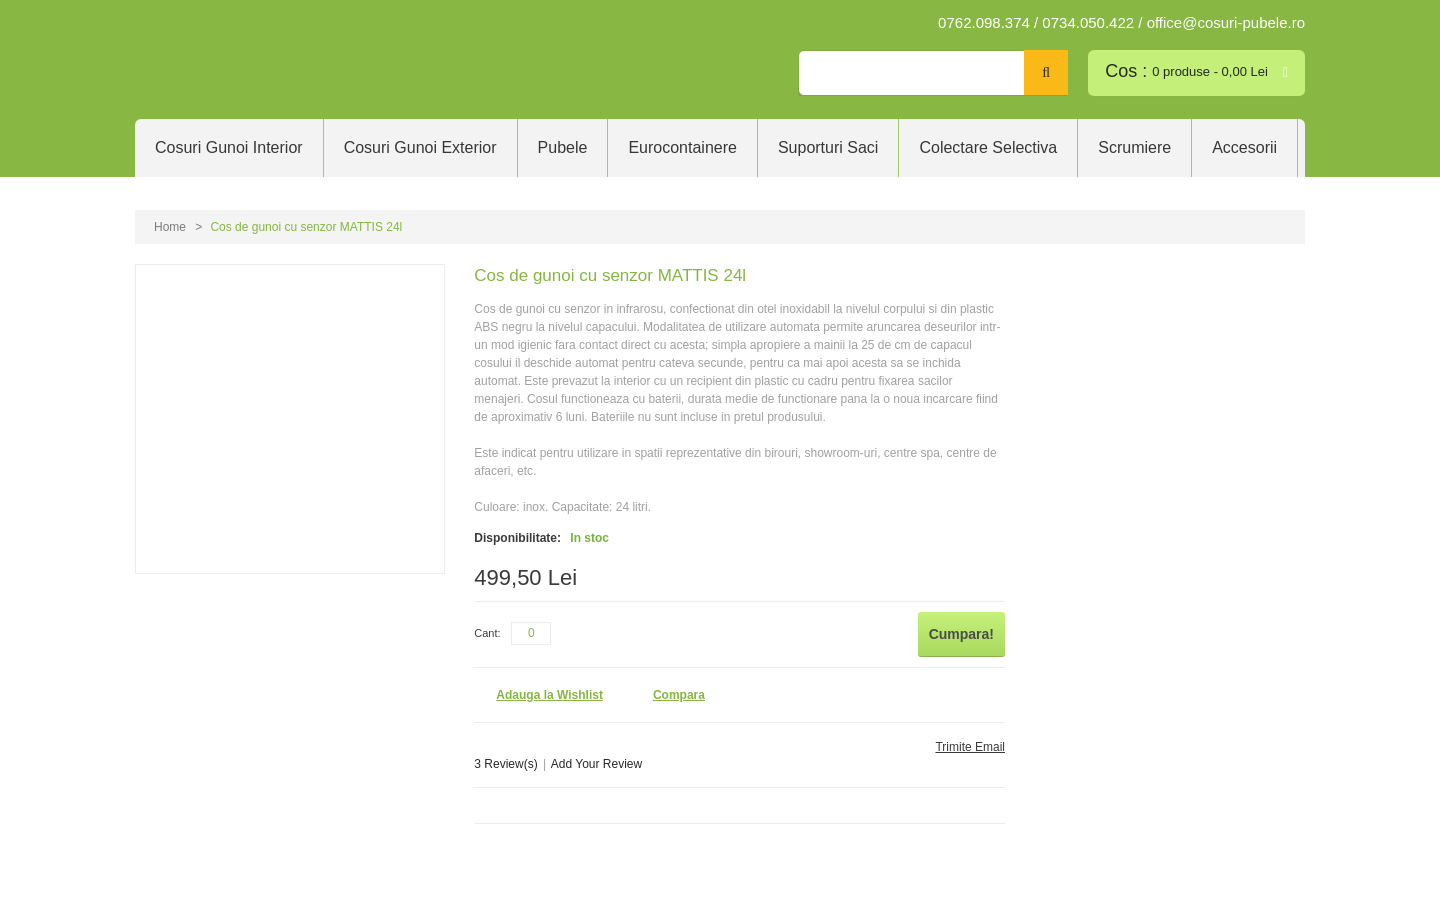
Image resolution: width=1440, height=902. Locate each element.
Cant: (487, 633)
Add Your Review (596, 764)
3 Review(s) (505, 764)
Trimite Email (970, 747)
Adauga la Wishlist (549, 695)
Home (170, 227)
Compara (679, 695)
